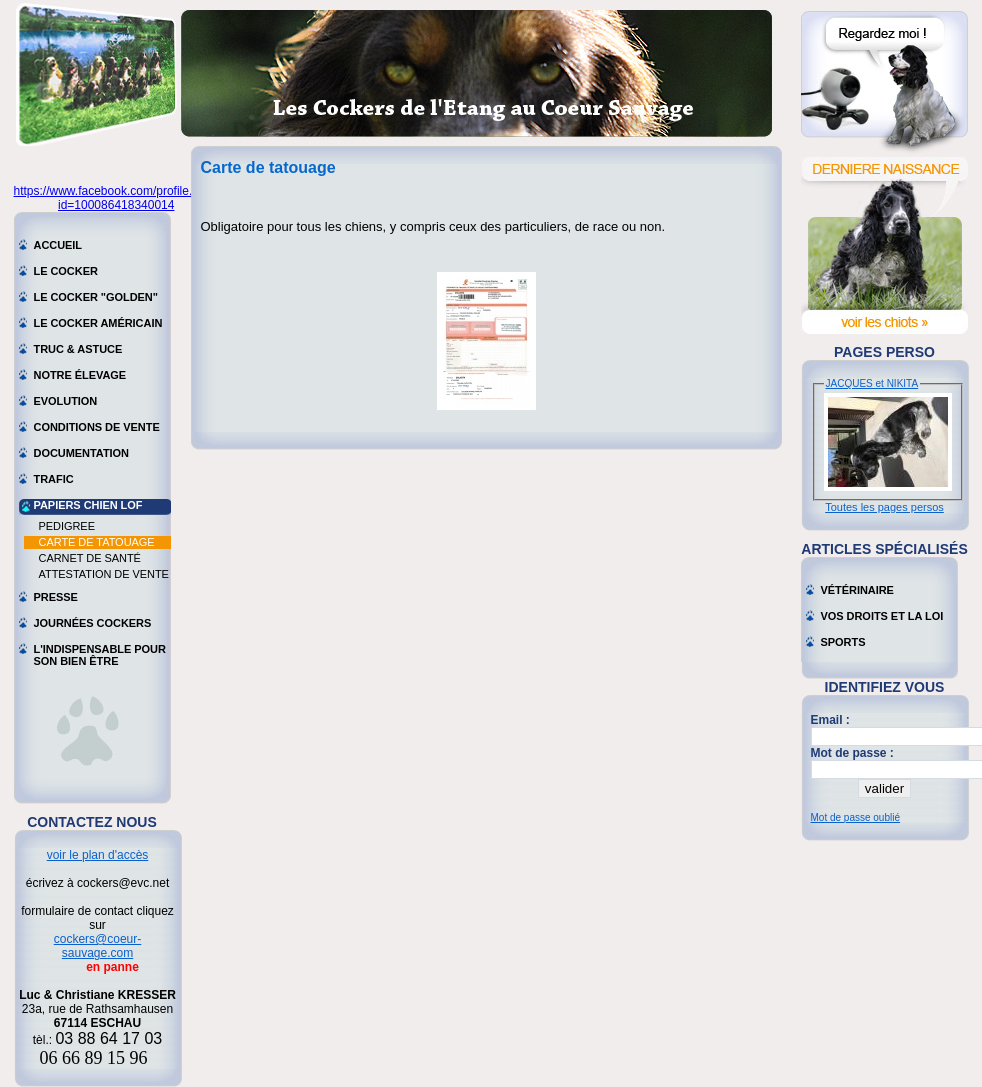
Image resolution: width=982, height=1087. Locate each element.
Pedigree (67, 526)
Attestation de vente (104, 574)
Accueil (58, 245)
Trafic (54, 479)
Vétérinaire (857, 590)
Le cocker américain (98, 323)
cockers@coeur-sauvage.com (98, 946)
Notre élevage (80, 375)
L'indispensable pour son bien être (100, 651)
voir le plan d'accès (98, 855)
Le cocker (66, 271)
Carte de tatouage (97, 542)
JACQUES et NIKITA (872, 383)
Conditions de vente (97, 427)
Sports (843, 642)
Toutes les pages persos (884, 507)
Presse (56, 597)
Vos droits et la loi (882, 616)
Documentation (82, 453)
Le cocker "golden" (96, 297)
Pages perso (884, 352)
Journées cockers (93, 623)
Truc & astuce (78, 349)
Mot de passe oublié (856, 817)
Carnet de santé (90, 558)
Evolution (66, 401)
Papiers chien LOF (88, 505)
